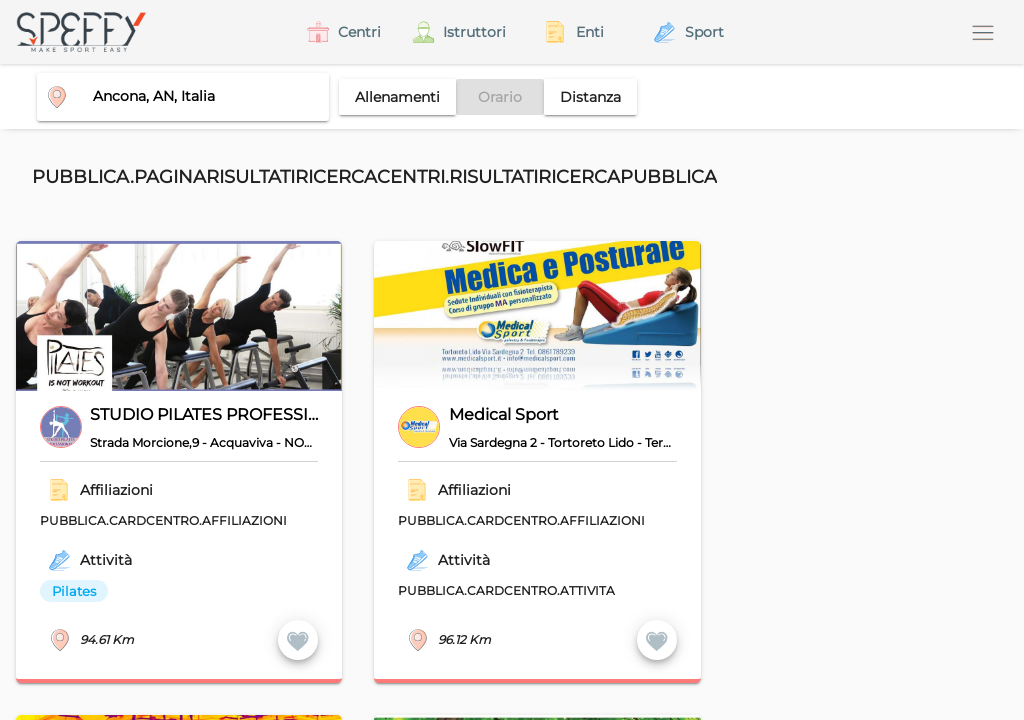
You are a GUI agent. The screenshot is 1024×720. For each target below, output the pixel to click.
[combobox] (175, 96)
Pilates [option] (74, 591)
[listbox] (166, 591)
